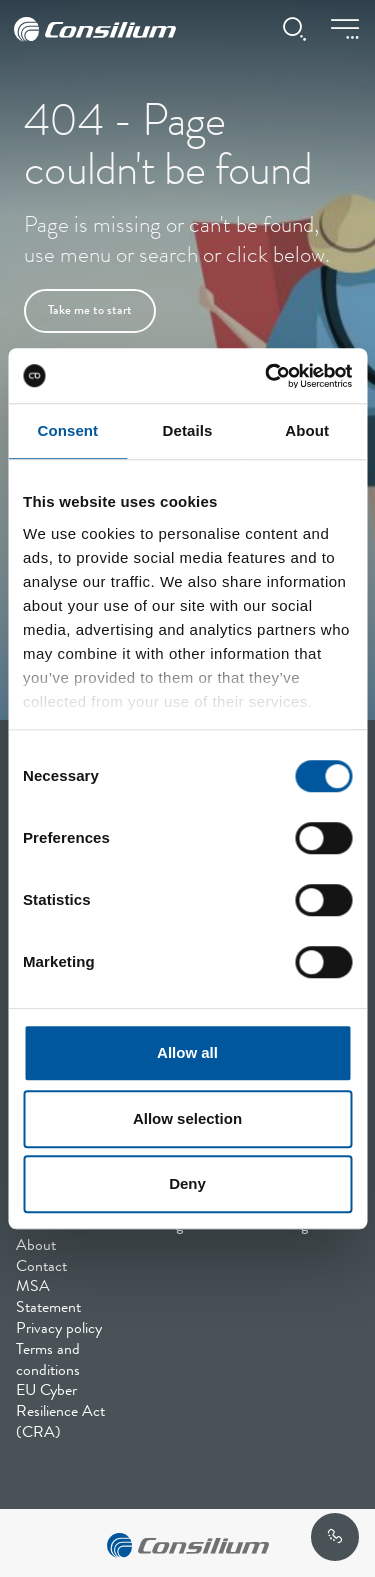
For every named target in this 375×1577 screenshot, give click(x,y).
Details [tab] (188, 430)
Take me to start (90, 311)
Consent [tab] (67, 430)
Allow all (187, 1052)
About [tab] (307, 430)
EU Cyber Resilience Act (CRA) (60, 1413)
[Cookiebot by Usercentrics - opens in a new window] (267, 376)
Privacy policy (59, 1330)
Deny (187, 1183)
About (36, 1247)
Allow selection (187, 1118)
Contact (41, 1268)
